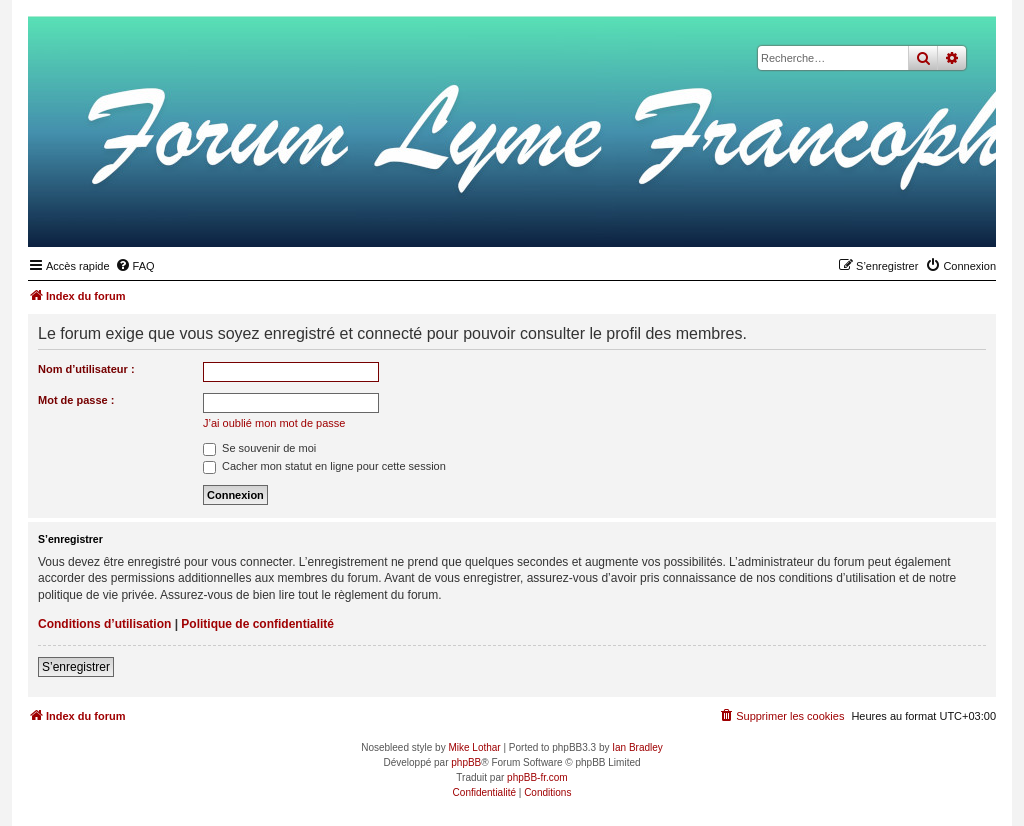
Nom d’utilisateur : (86, 369)
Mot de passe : (76, 400)
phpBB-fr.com (537, 777)
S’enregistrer (76, 667)
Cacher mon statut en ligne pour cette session (324, 466)
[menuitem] (135, 266)
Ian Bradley (637, 747)
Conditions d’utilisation (104, 624)
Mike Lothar (474, 747)
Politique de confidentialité (257, 624)
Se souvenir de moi (259, 448)
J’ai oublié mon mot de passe (274, 423)
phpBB (466, 762)
